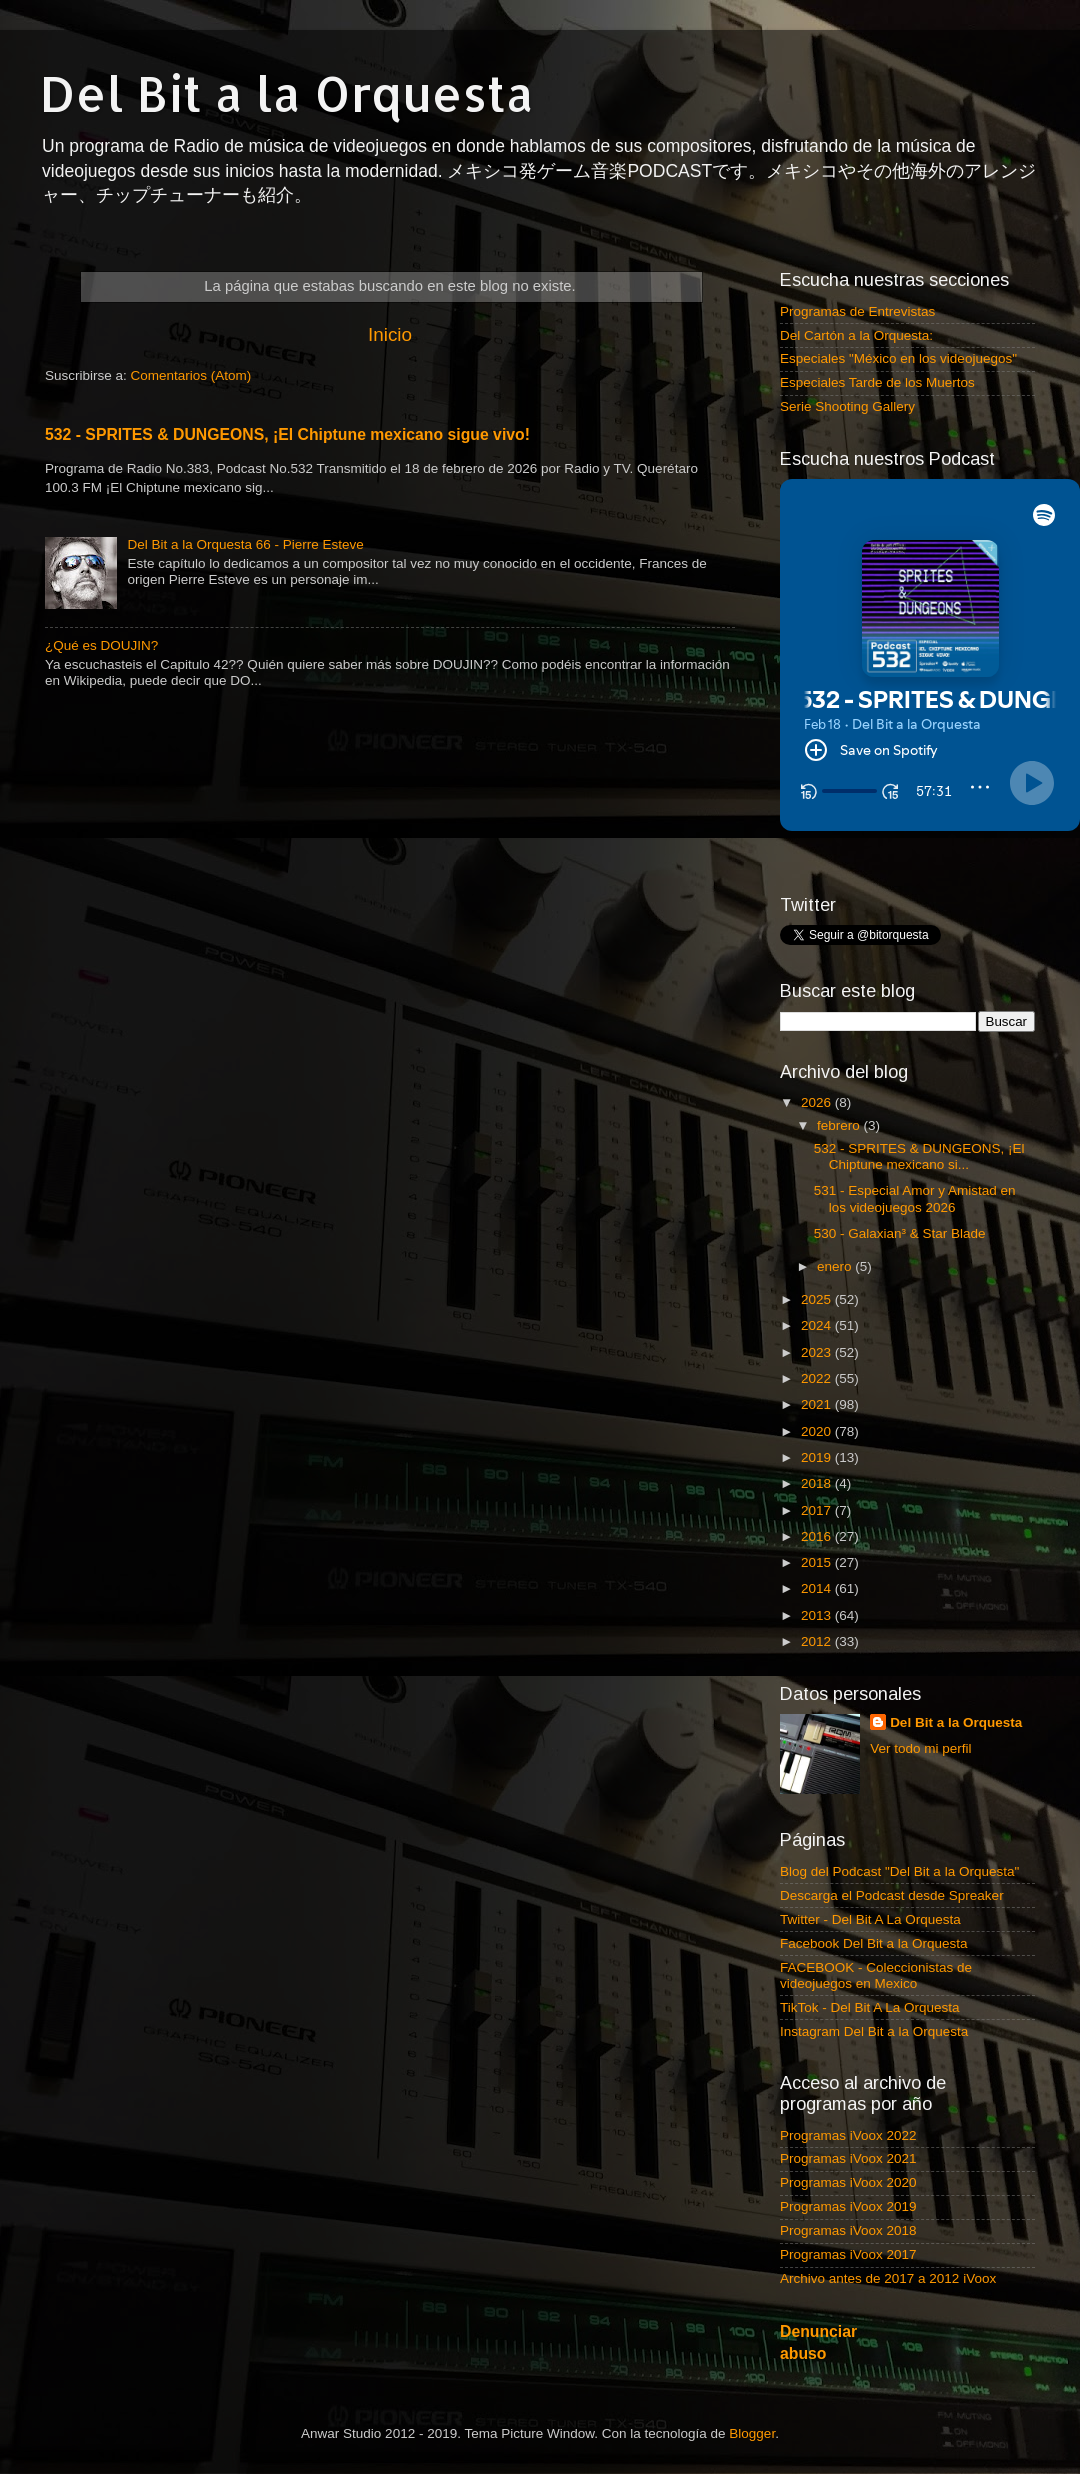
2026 (818, 1102)
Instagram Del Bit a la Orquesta (874, 2031)
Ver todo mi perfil (920, 1748)
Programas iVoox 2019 (848, 2206)
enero (836, 1266)
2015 (818, 1562)
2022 (818, 1378)
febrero (840, 1125)
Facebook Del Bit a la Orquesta (874, 1943)
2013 (818, 1615)
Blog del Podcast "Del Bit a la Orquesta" (899, 1871)
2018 (818, 1483)
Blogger (752, 2433)
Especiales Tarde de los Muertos (877, 382)
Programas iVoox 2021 (848, 2158)
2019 (818, 1457)
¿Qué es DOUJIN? (101, 645)
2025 (818, 1299)
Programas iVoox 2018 (848, 2230)
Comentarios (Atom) (191, 375)
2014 (818, 1588)
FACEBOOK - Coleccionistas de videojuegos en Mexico (876, 1975)
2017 (818, 1510)
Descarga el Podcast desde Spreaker (892, 1895)
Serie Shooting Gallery (847, 406)
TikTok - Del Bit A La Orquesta (870, 2007)
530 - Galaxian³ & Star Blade (900, 1233)
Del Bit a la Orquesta (287, 93)
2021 (818, 1404)
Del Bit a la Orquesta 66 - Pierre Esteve (245, 544)
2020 (818, 1431)
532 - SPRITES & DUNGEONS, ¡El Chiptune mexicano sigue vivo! (287, 434)
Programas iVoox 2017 (848, 2254)
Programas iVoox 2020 (848, 2182)
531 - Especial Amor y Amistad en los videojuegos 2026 (915, 1198)
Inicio (390, 334)
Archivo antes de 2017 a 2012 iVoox (888, 2278)
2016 (818, 1536)
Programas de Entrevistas (857, 311)
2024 (818, 1325)
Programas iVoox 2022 (848, 2135)
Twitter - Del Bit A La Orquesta (870, 1919)
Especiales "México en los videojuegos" (898, 358)
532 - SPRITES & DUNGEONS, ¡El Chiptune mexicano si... (919, 1156)
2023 (818, 1352)
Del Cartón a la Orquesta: (856, 335)
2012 (818, 1641)
